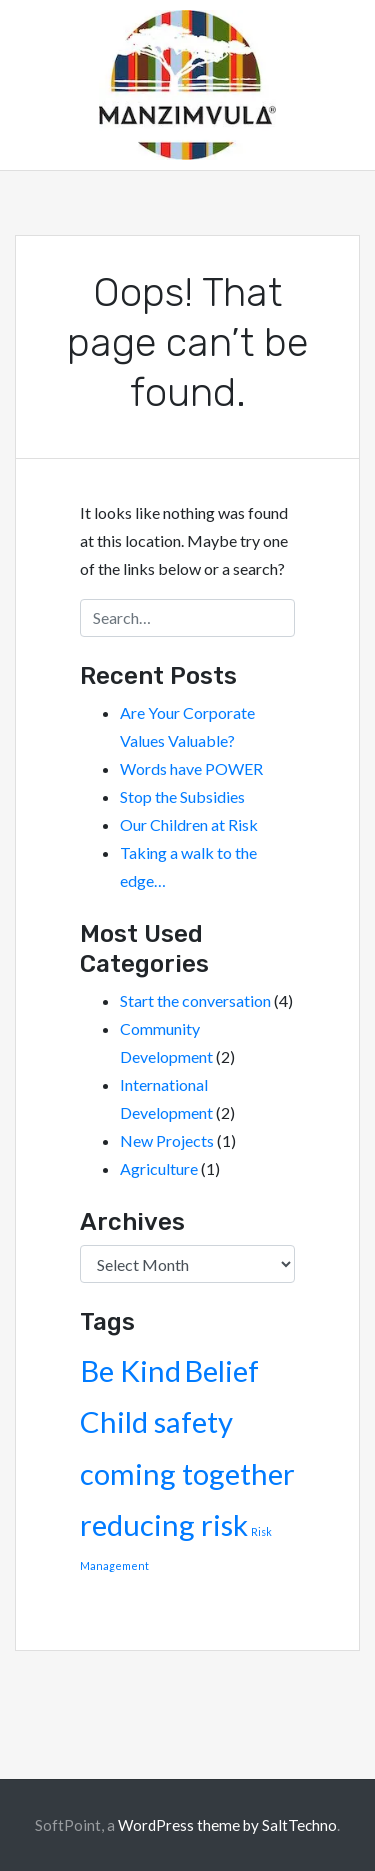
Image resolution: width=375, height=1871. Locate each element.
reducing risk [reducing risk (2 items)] (164, 1524)
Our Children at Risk (189, 824)
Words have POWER (191, 768)
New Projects (167, 1140)
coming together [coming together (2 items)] (187, 1473)
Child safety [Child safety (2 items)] (156, 1421)
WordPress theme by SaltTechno (227, 1825)
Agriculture (159, 1168)
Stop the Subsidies (182, 796)
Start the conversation (195, 1000)
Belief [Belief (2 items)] (221, 1370)
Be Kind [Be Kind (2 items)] (130, 1370)
